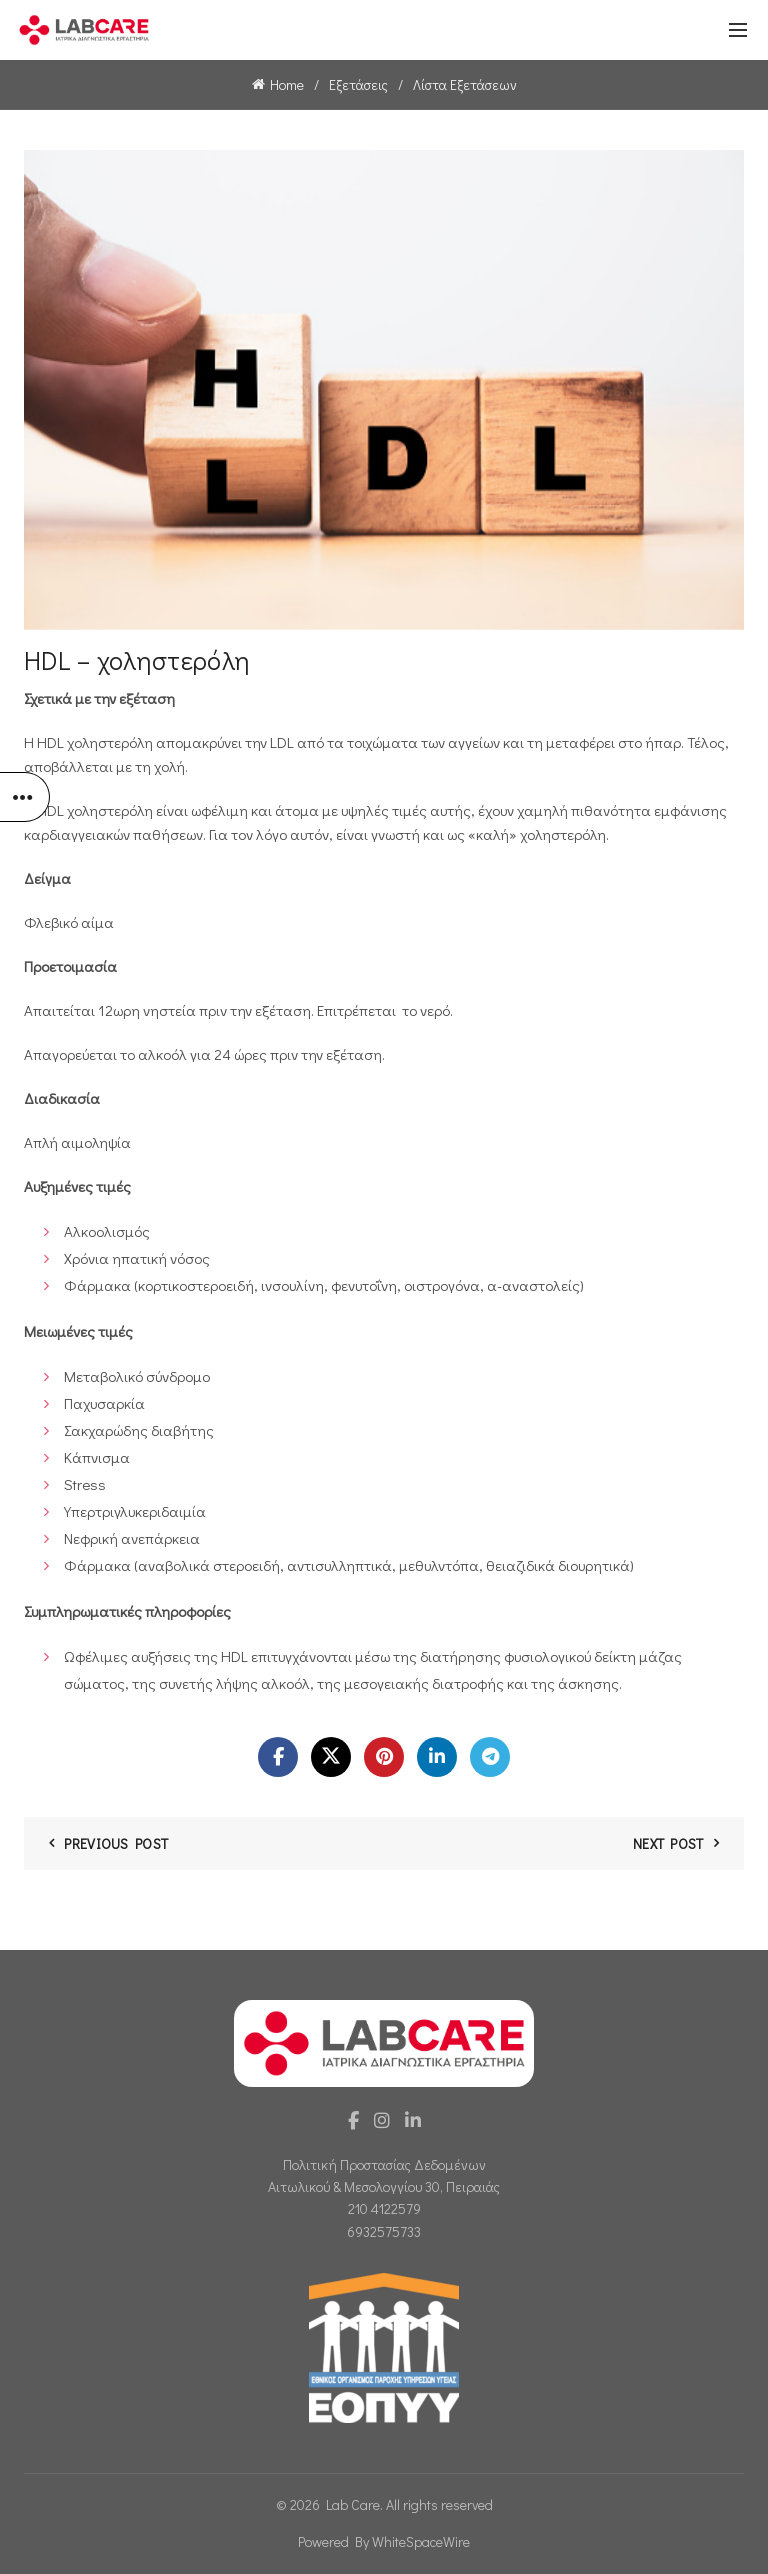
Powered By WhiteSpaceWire (384, 2541)
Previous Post (116, 1843)
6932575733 (384, 2231)
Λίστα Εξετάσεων (465, 84)
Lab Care (353, 2504)
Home (287, 84)
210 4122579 (384, 2208)
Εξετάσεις (358, 84)
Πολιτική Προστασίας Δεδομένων (384, 2164)
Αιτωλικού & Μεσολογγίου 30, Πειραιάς (384, 2186)
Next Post (668, 1843)
